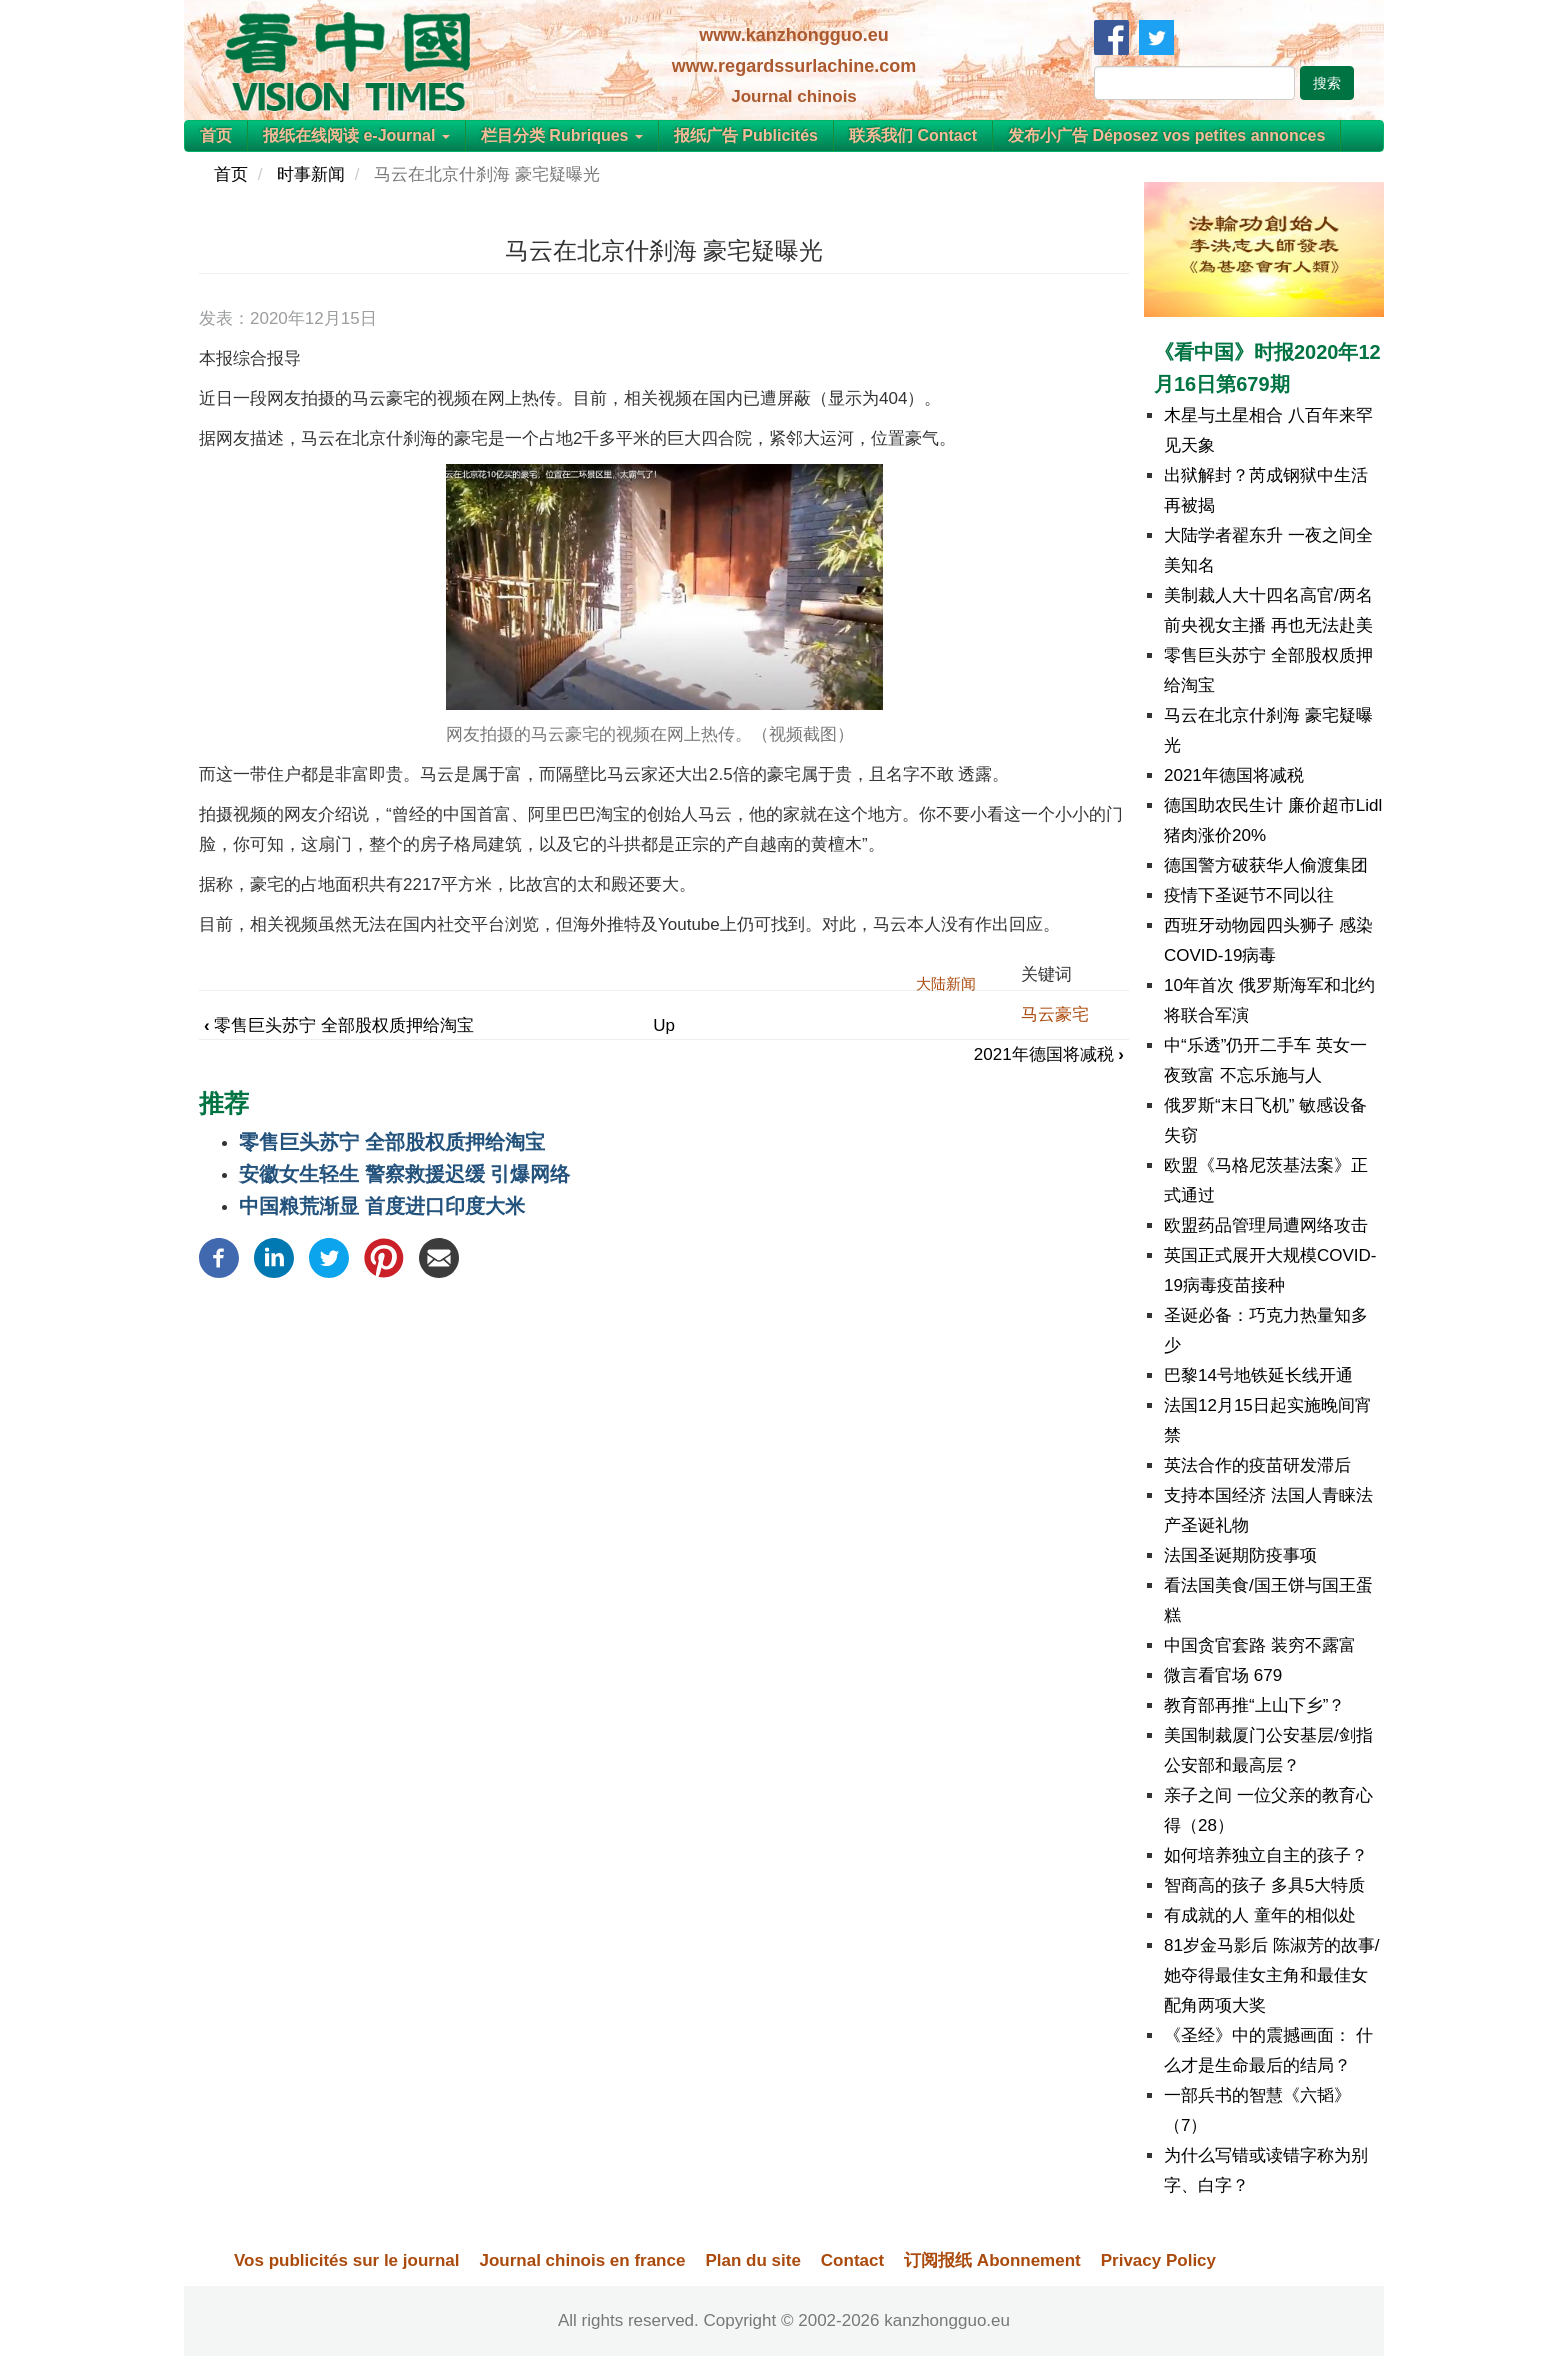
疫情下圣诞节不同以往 (1249, 895)
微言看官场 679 (1223, 1675)
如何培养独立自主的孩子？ (1266, 1855)
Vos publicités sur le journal (346, 2260)
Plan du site (752, 2260)
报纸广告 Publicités (746, 135)
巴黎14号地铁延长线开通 (1258, 1375)
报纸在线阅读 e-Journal (356, 135)
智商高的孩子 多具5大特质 (1264, 1885)
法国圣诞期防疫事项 (1240, 1555)
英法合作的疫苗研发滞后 (1257, 1465)
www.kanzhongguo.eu (793, 35)
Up (664, 1025)
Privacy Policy (1158, 2260)
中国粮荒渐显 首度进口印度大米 (382, 1206)
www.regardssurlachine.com (794, 66)
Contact (852, 2260)
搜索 (1327, 83)
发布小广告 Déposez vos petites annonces (1166, 135)
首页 (216, 135)
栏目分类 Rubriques (562, 135)
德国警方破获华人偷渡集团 (1266, 865)
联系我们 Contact (913, 135)
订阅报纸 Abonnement (992, 2260)
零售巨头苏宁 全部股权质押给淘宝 (339, 1025)
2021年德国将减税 (1049, 1054)
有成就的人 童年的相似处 (1260, 1915)
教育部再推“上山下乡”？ (1254, 1705)
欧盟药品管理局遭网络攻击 (1266, 1225)
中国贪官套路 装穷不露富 (1260, 1645)
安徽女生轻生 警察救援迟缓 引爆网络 (404, 1174)
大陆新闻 (946, 983)
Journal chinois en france (582, 2260)
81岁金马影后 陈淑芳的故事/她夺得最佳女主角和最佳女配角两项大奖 (1271, 1975)
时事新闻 (311, 174)
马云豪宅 (1055, 1014)
